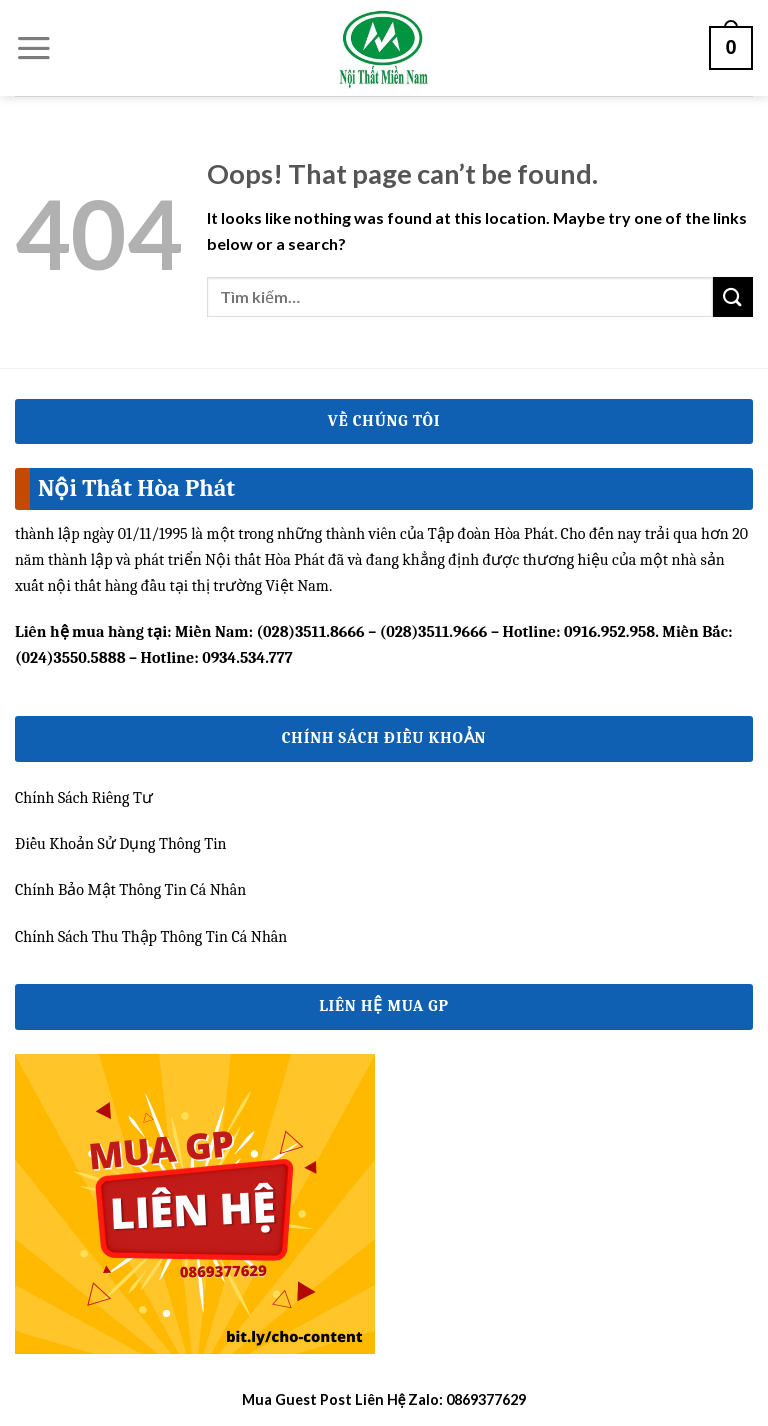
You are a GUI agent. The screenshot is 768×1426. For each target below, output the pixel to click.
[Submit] (733, 296)
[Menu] (34, 48)
